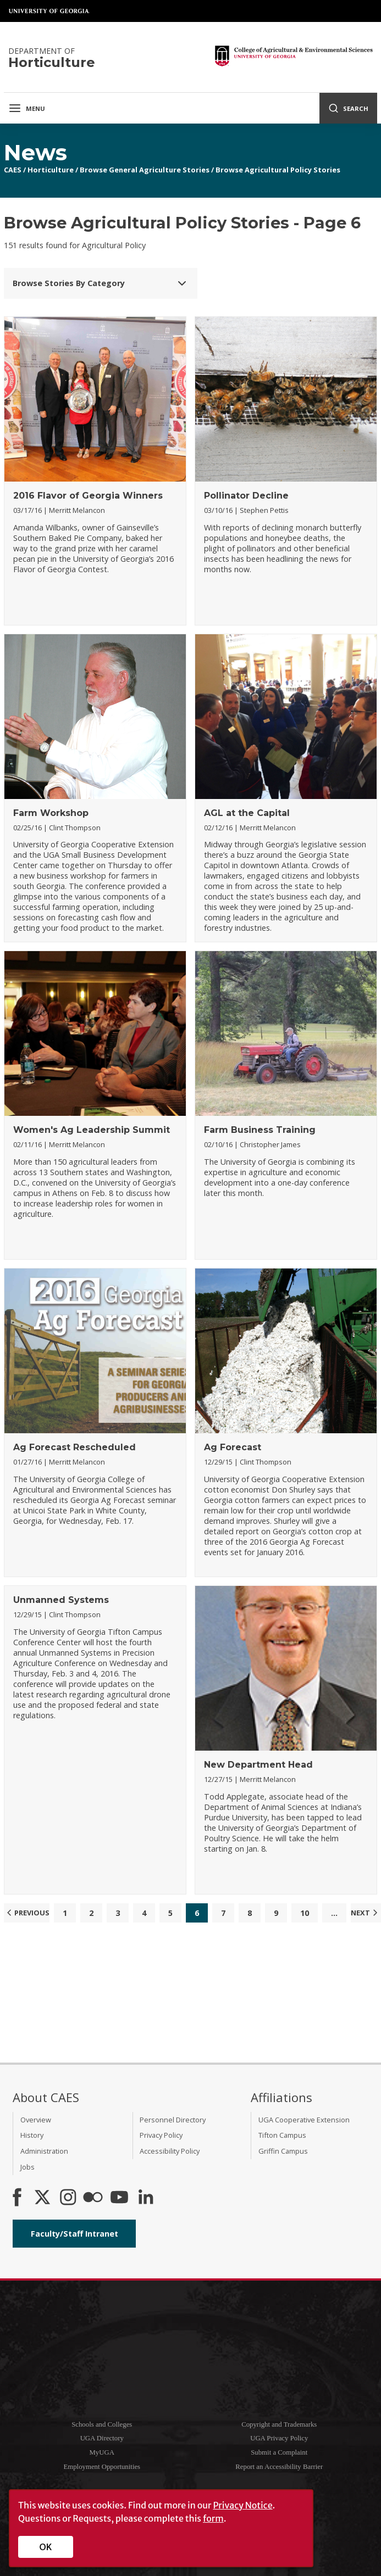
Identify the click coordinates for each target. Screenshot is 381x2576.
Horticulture (50, 170)
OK (46, 2546)
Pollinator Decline (246, 495)
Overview (35, 2120)
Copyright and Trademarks (279, 2424)
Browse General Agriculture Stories (144, 170)
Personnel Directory (173, 2120)
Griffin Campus (283, 2151)
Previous (26, 1912)
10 (304, 1913)
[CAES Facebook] (17, 2198)
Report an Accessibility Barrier (279, 2467)
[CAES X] (43, 2198)
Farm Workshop (51, 813)
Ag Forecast (232, 1447)
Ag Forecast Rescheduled (74, 1447)
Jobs (27, 2167)
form (213, 2518)
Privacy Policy (161, 2135)
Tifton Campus (282, 2135)
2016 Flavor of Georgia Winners (88, 495)
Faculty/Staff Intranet (74, 2233)
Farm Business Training (260, 1130)
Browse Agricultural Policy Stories (278, 170)
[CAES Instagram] (68, 2198)
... (334, 1913)
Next (365, 1912)
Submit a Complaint (279, 2452)
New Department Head (258, 1764)
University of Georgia (49, 11)
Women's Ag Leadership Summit (91, 1130)
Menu (26, 108)
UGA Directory (102, 2438)
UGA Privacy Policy (279, 2438)
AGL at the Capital (247, 813)
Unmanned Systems (61, 1600)
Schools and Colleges (101, 2424)
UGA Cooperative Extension (304, 2120)
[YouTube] (119, 2198)
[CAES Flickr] (93, 2198)
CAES (12, 170)
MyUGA (101, 2452)
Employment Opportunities (101, 2467)
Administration (44, 2151)
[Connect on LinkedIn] (145, 2198)
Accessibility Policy (170, 2151)
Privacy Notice (242, 2505)
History (31, 2135)
